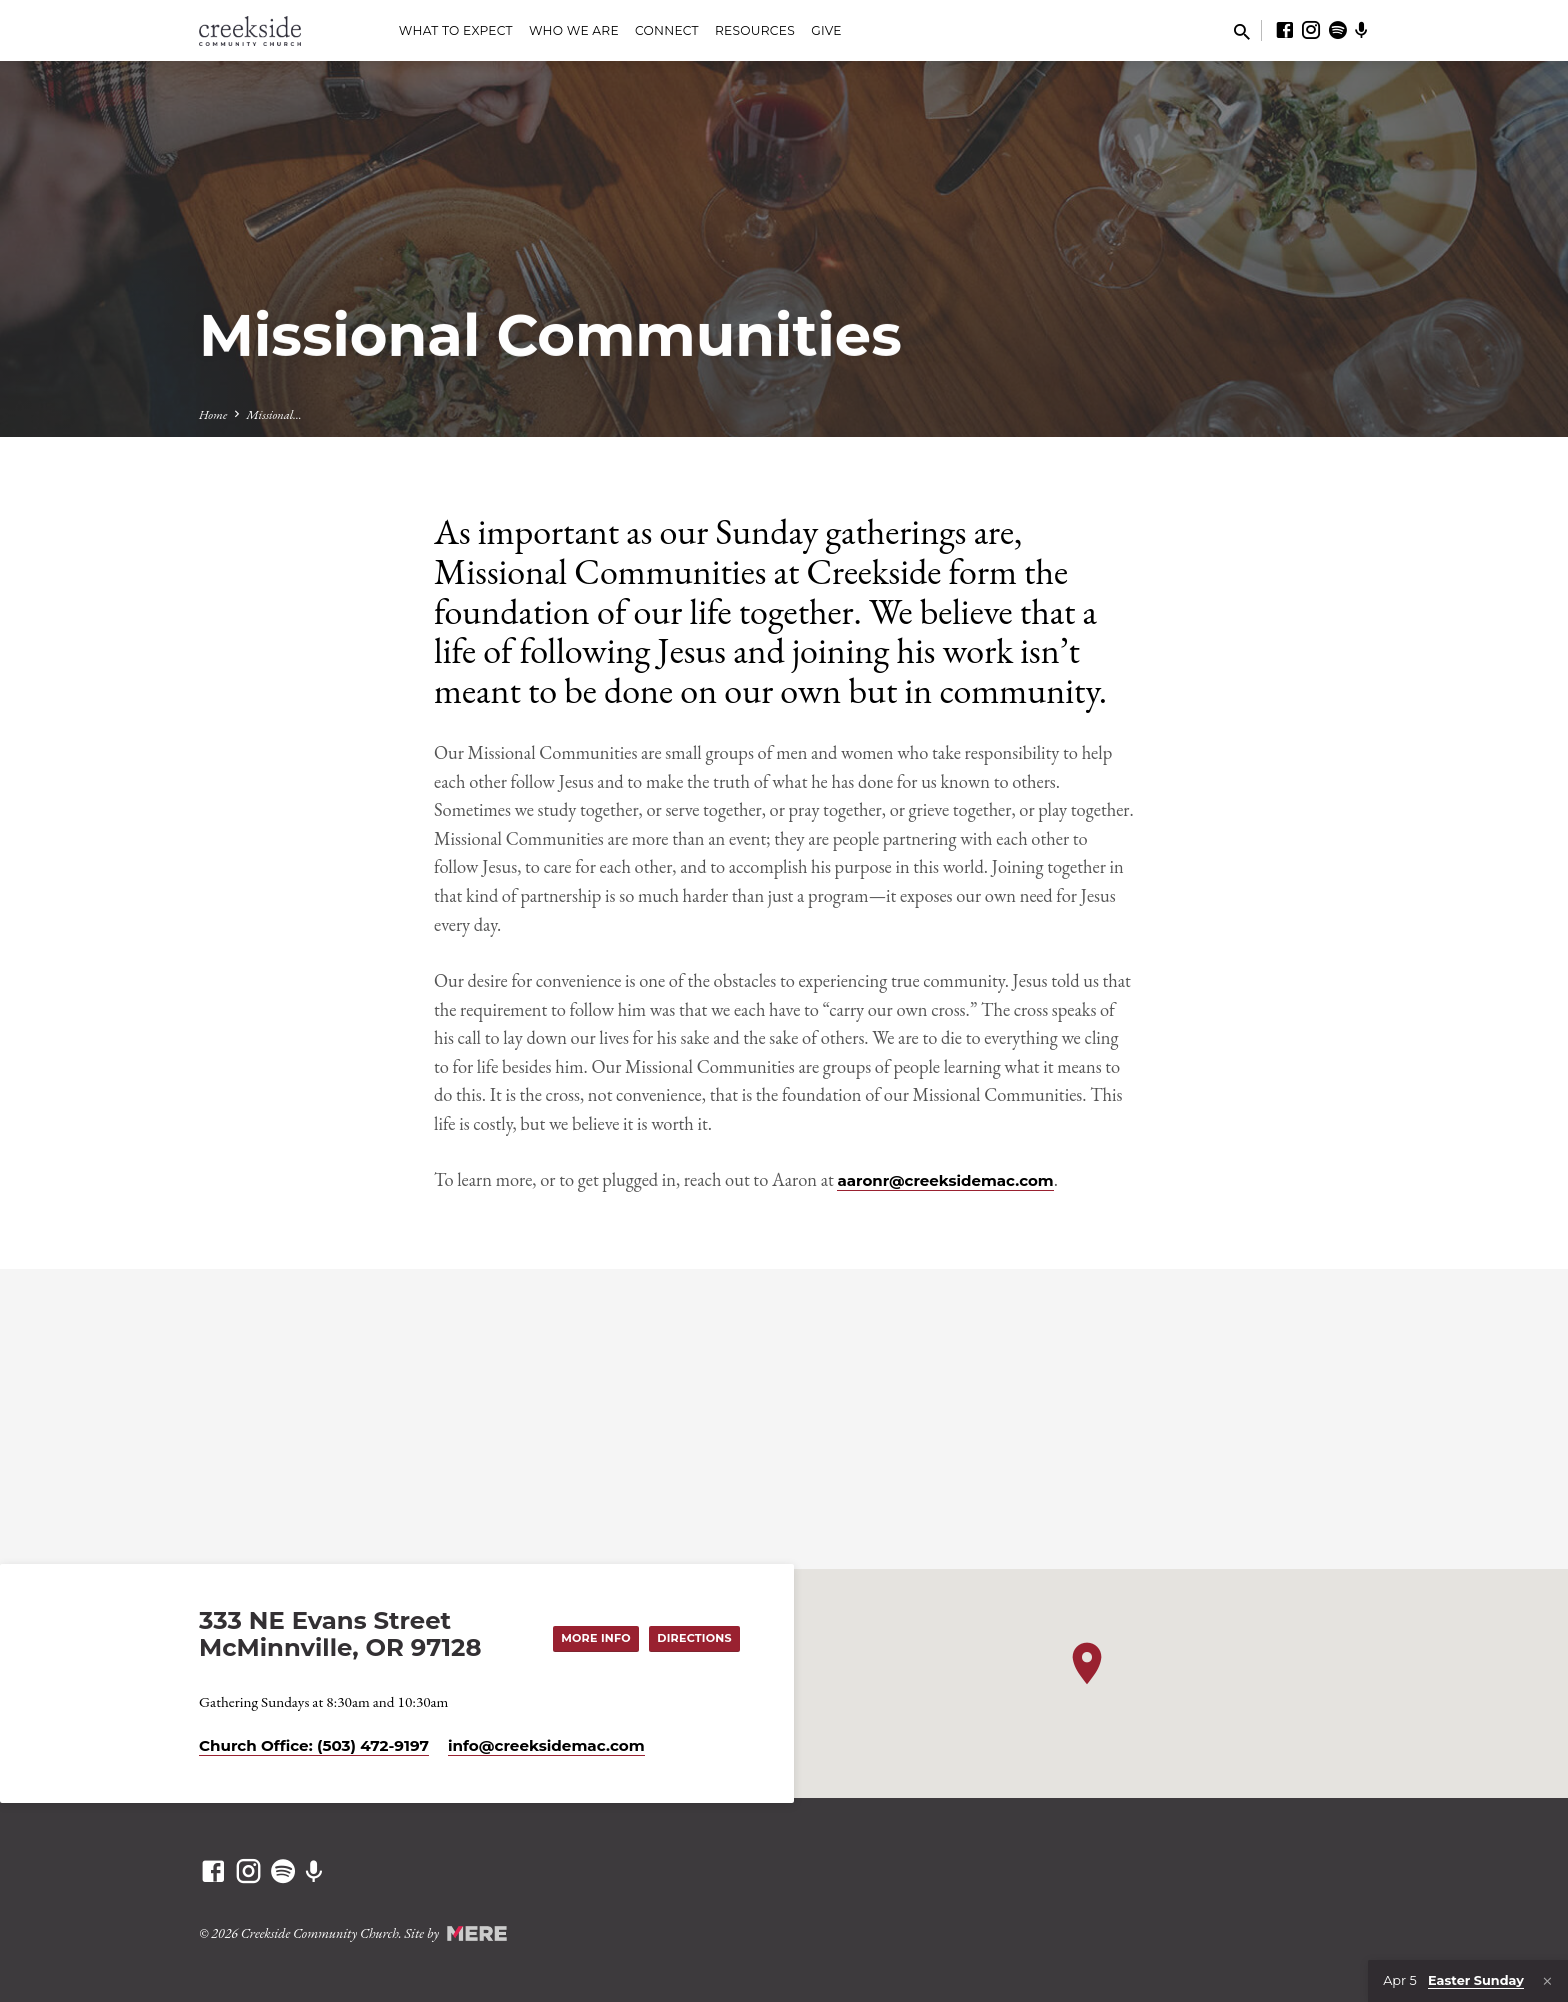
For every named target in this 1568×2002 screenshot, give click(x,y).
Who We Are (574, 30)
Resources (755, 30)
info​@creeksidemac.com (546, 1745)
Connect (667, 30)
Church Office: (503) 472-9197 (314, 1745)
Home (213, 414)
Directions (693, 1638)
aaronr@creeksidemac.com (945, 1180)
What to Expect (456, 30)
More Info (593, 1638)
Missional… (273, 414)
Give (826, 30)
